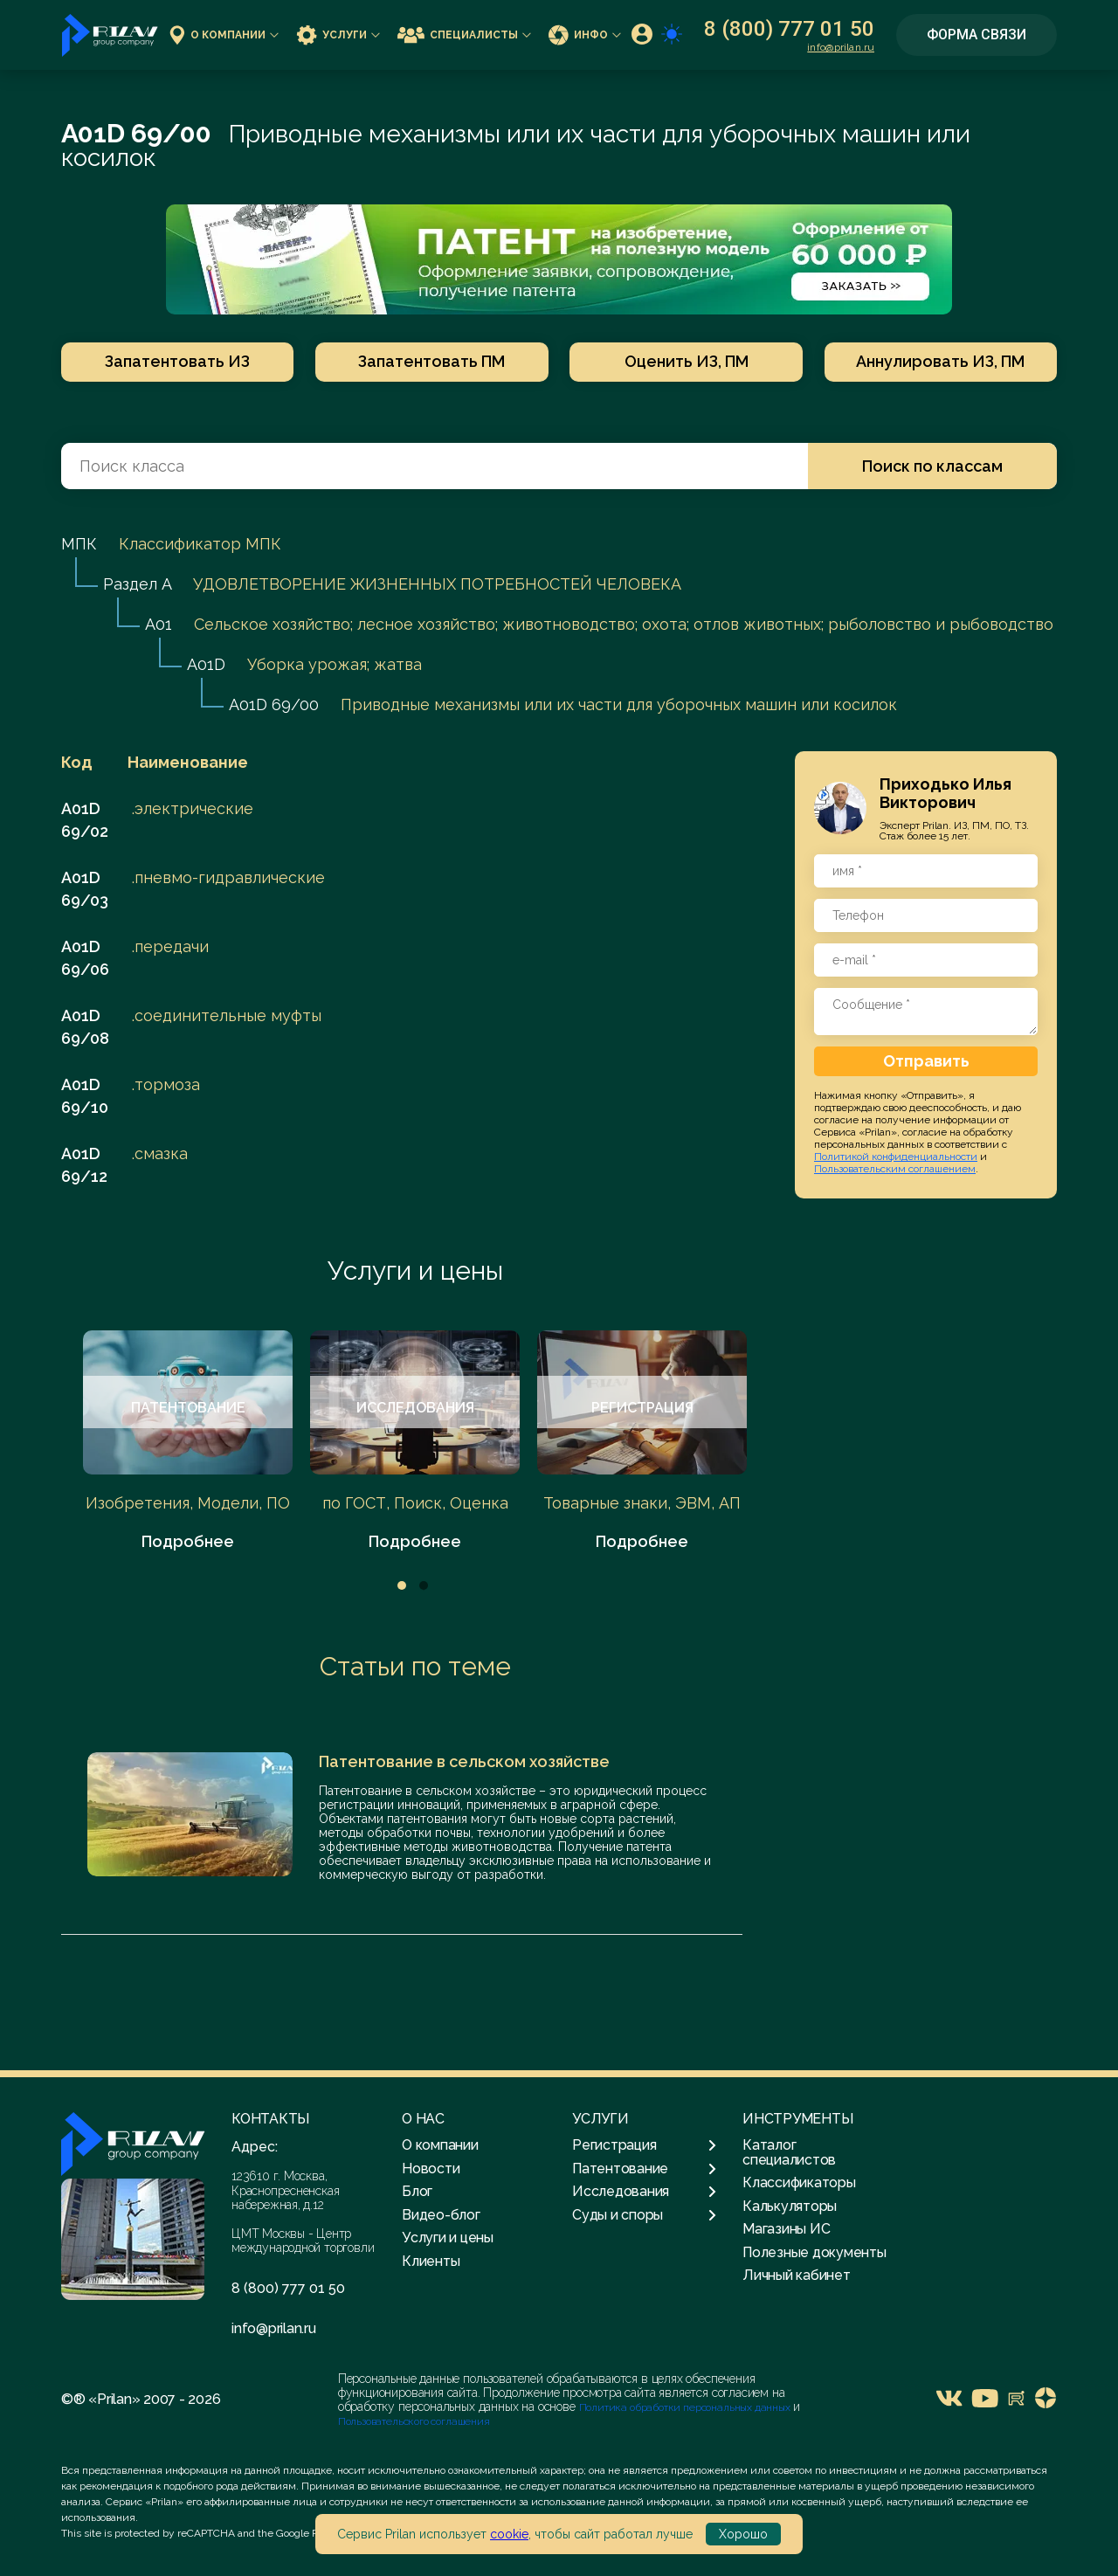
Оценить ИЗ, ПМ (687, 361)
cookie (509, 2534)
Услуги (338, 34)
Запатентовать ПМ (431, 361)
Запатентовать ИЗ (177, 361)
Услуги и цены (415, 1270)
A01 (158, 624)
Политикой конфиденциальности (895, 1156)
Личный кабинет (796, 2275)
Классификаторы (799, 2182)
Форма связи (976, 34)
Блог (417, 2191)
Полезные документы (814, 2252)
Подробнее (187, 1541)
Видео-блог (441, 2215)
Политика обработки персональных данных (686, 2407)
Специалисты (464, 34)
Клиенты (430, 2261)
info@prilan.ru (840, 47)
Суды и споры (644, 2215)
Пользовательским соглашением (895, 1169)
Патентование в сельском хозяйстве (464, 1761)
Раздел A (137, 584)
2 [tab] (423, 1585)
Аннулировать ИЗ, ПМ (941, 361)
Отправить (926, 1061)
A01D (206, 664)
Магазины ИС (786, 2228)
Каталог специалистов (789, 2152)
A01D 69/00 (274, 704)
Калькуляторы (789, 2206)
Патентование (644, 2169)
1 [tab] (401, 1585)
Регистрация (644, 2145)
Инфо (585, 34)
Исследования (644, 2192)
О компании (224, 34)
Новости (430, 2168)
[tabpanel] (188, 1441)
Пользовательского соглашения (414, 2421)
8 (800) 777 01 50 (789, 29)
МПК (79, 544)
